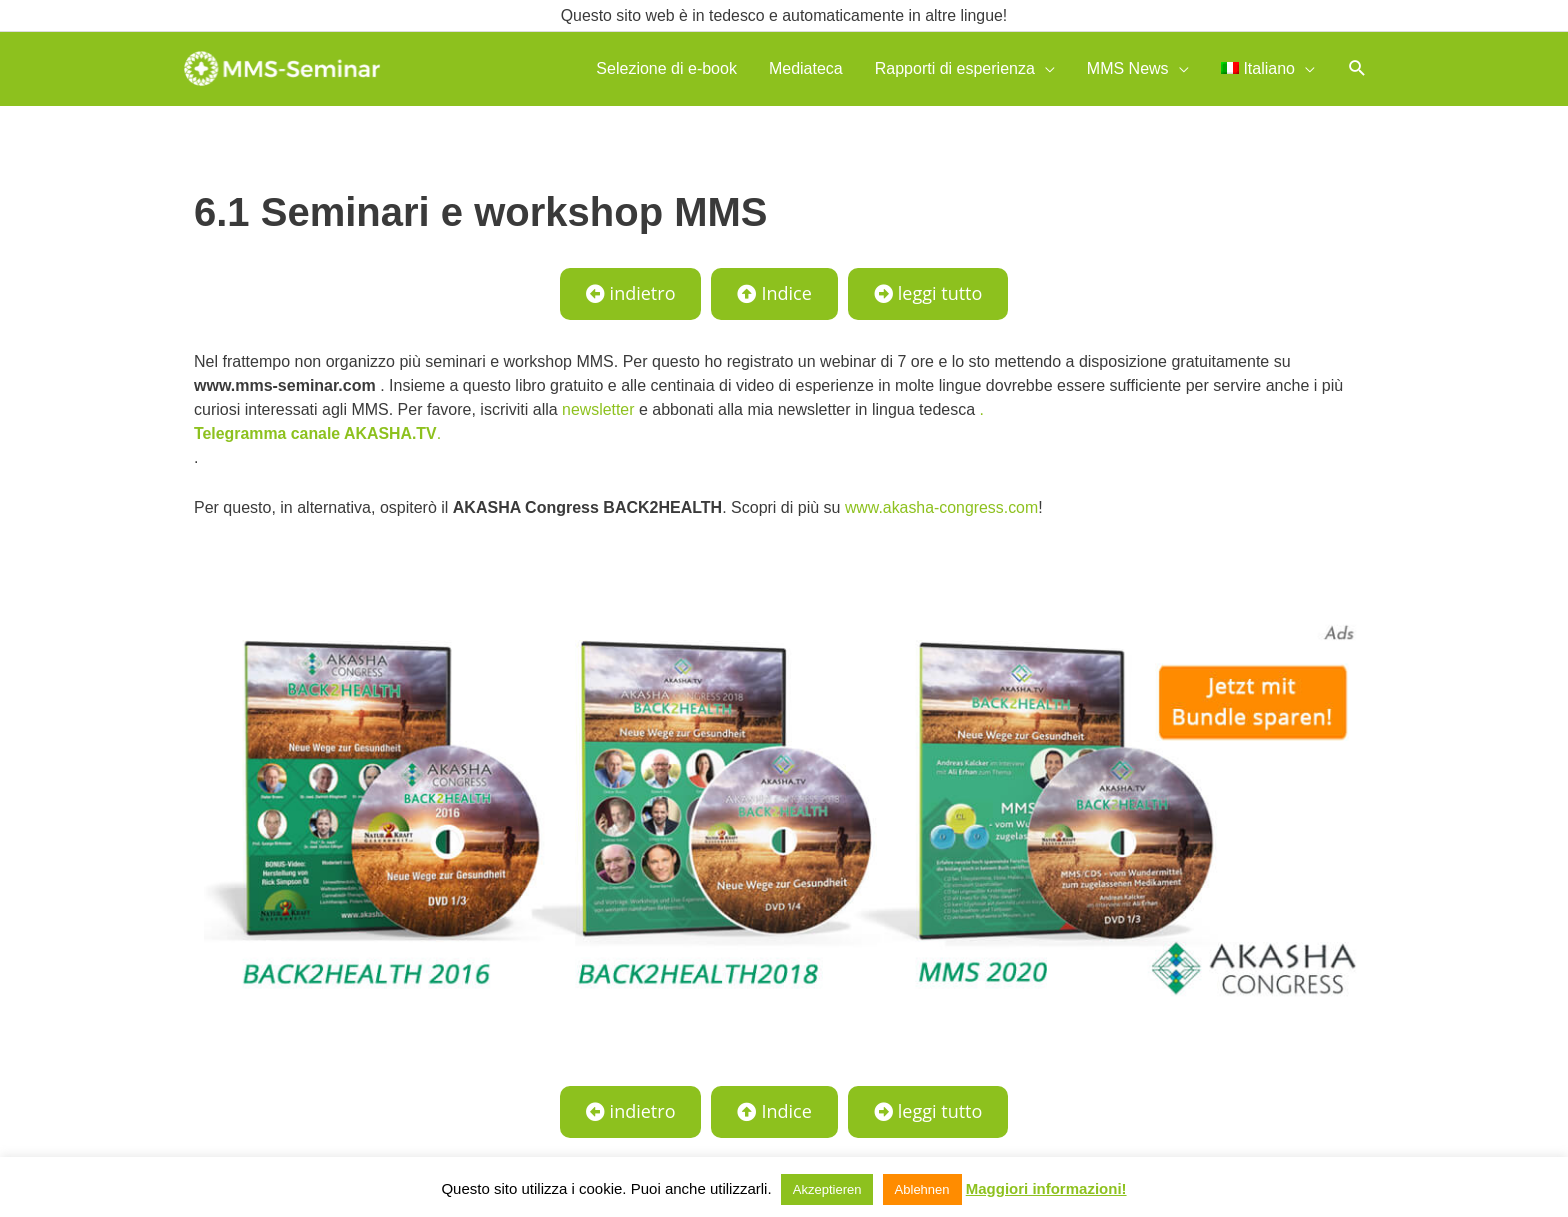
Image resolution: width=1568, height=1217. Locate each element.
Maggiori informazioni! (1046, 1188)
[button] (1357, 68)
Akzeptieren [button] (827, 1189)
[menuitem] (1268, 68)
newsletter (598, 409)
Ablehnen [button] (922, 1189)
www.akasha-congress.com (942, 507)
